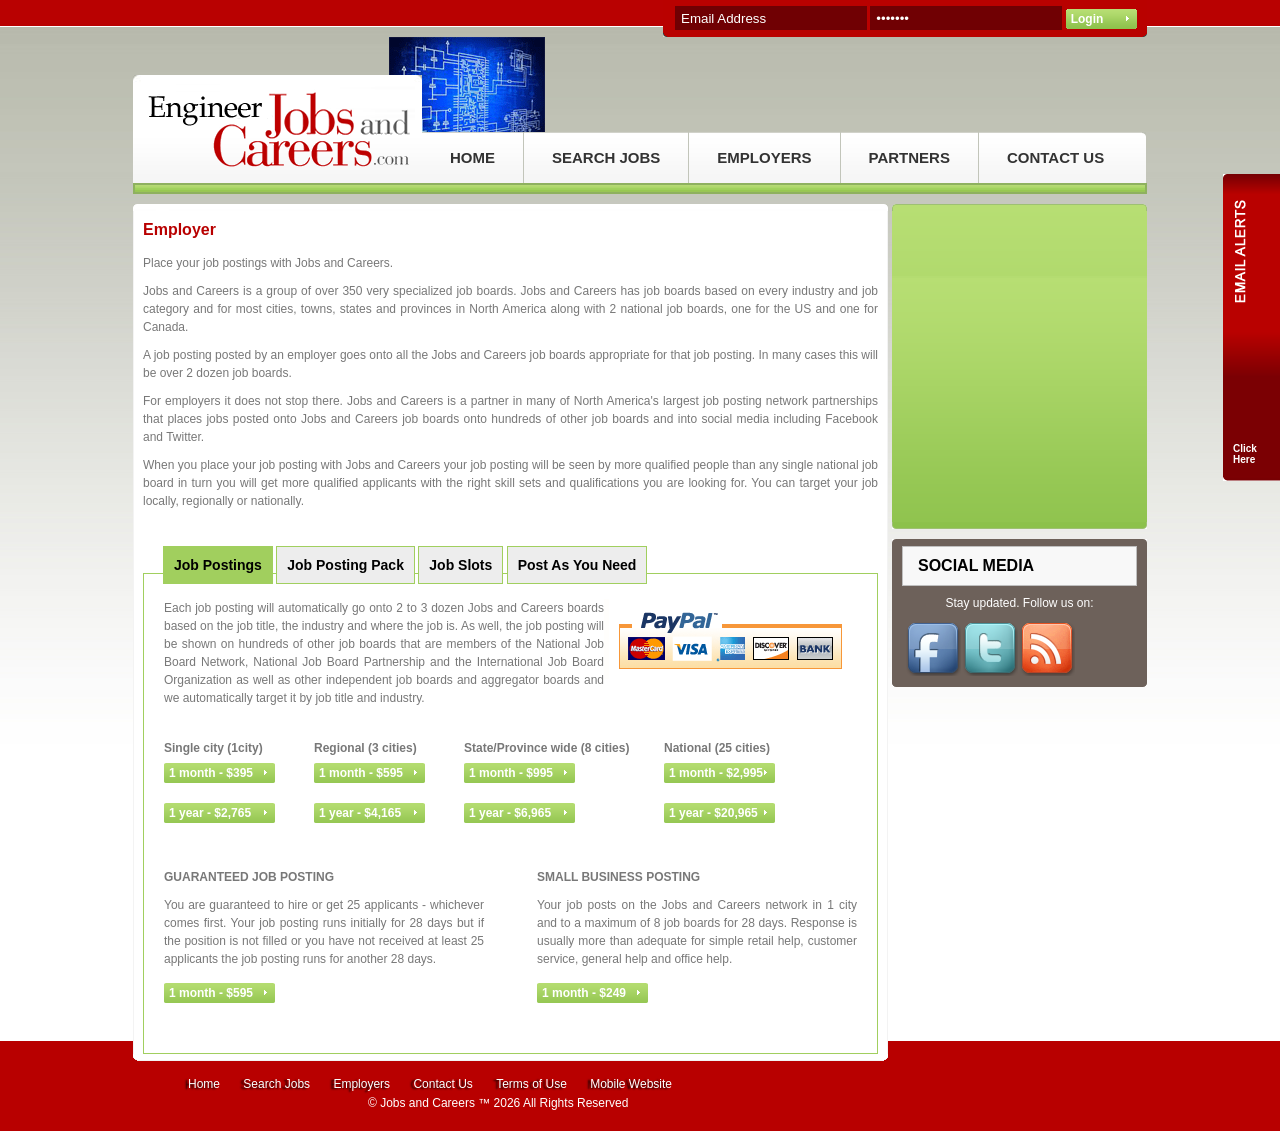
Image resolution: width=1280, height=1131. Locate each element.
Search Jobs (276, 1084)
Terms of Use (531, 1084)
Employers (361, 1084)
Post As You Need (577, 565)
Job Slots (460, 565)
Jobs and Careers (427, 1103)
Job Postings (218, 565)
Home (204, 1084)
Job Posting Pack (345, 565)
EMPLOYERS (764, 157)
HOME (472, 157)
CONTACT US (1055, 157)
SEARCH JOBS (606, 157)
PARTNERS (909, 157)
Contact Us (442, 1084)
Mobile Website (631, 1084)
